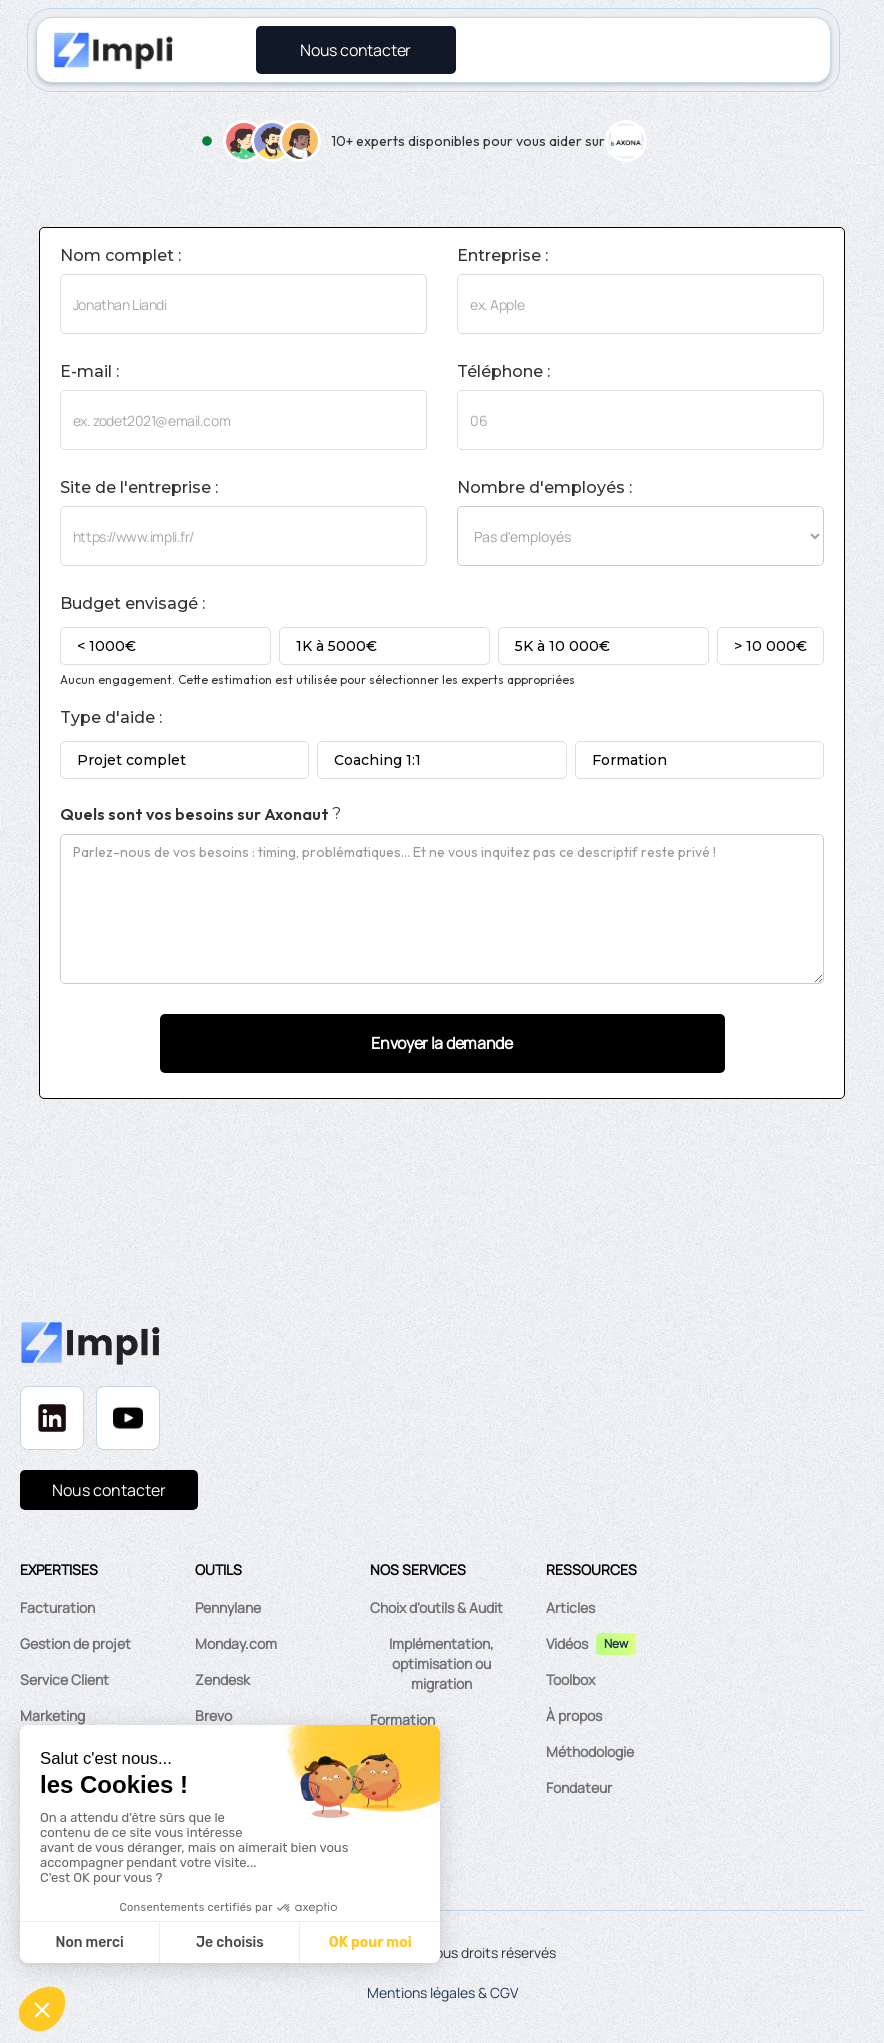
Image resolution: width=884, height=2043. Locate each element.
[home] (113, 50)
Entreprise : (502, 256)
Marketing (52, 1715)
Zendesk (222, 1679)
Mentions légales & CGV (442, 1992)
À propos (574, 1715)
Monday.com (236, 1643)
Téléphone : (503, 372)
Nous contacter (109, 1490)
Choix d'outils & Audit (436, 1607)
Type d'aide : (111, 718)
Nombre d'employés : (544, 488)
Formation (402, 1719)
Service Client (64, 1679)
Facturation (57, 1607)
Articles (570, 1607)
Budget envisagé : (132, 604)
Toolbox (570, 1679)
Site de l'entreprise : (139, 488)
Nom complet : (120, 256)
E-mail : (89, 372)
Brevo (213, 1715)
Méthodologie (590, 1751)
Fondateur (579, 1787)
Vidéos (567, 1643)
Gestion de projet (75, 1643)
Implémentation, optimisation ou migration (441, 1663)
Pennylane (228, 1607)
